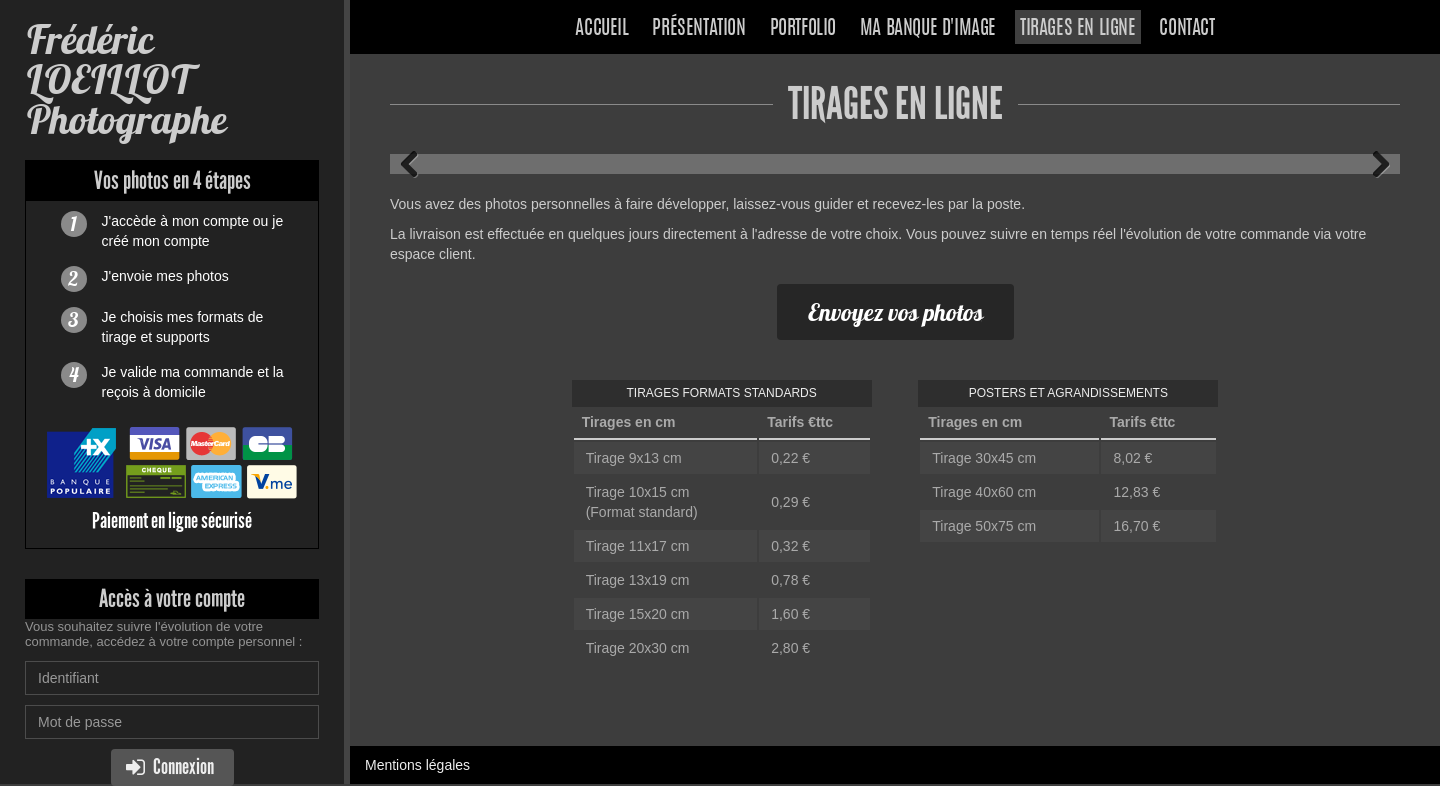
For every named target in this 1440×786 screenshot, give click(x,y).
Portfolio (803, 29)
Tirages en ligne (1078, 29)
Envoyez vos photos (895, 312)
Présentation (698, 29)
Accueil (601, 29)
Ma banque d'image (928, 29)
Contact (1186, 29)
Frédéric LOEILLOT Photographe (125, 79)
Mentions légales (417, 765)
